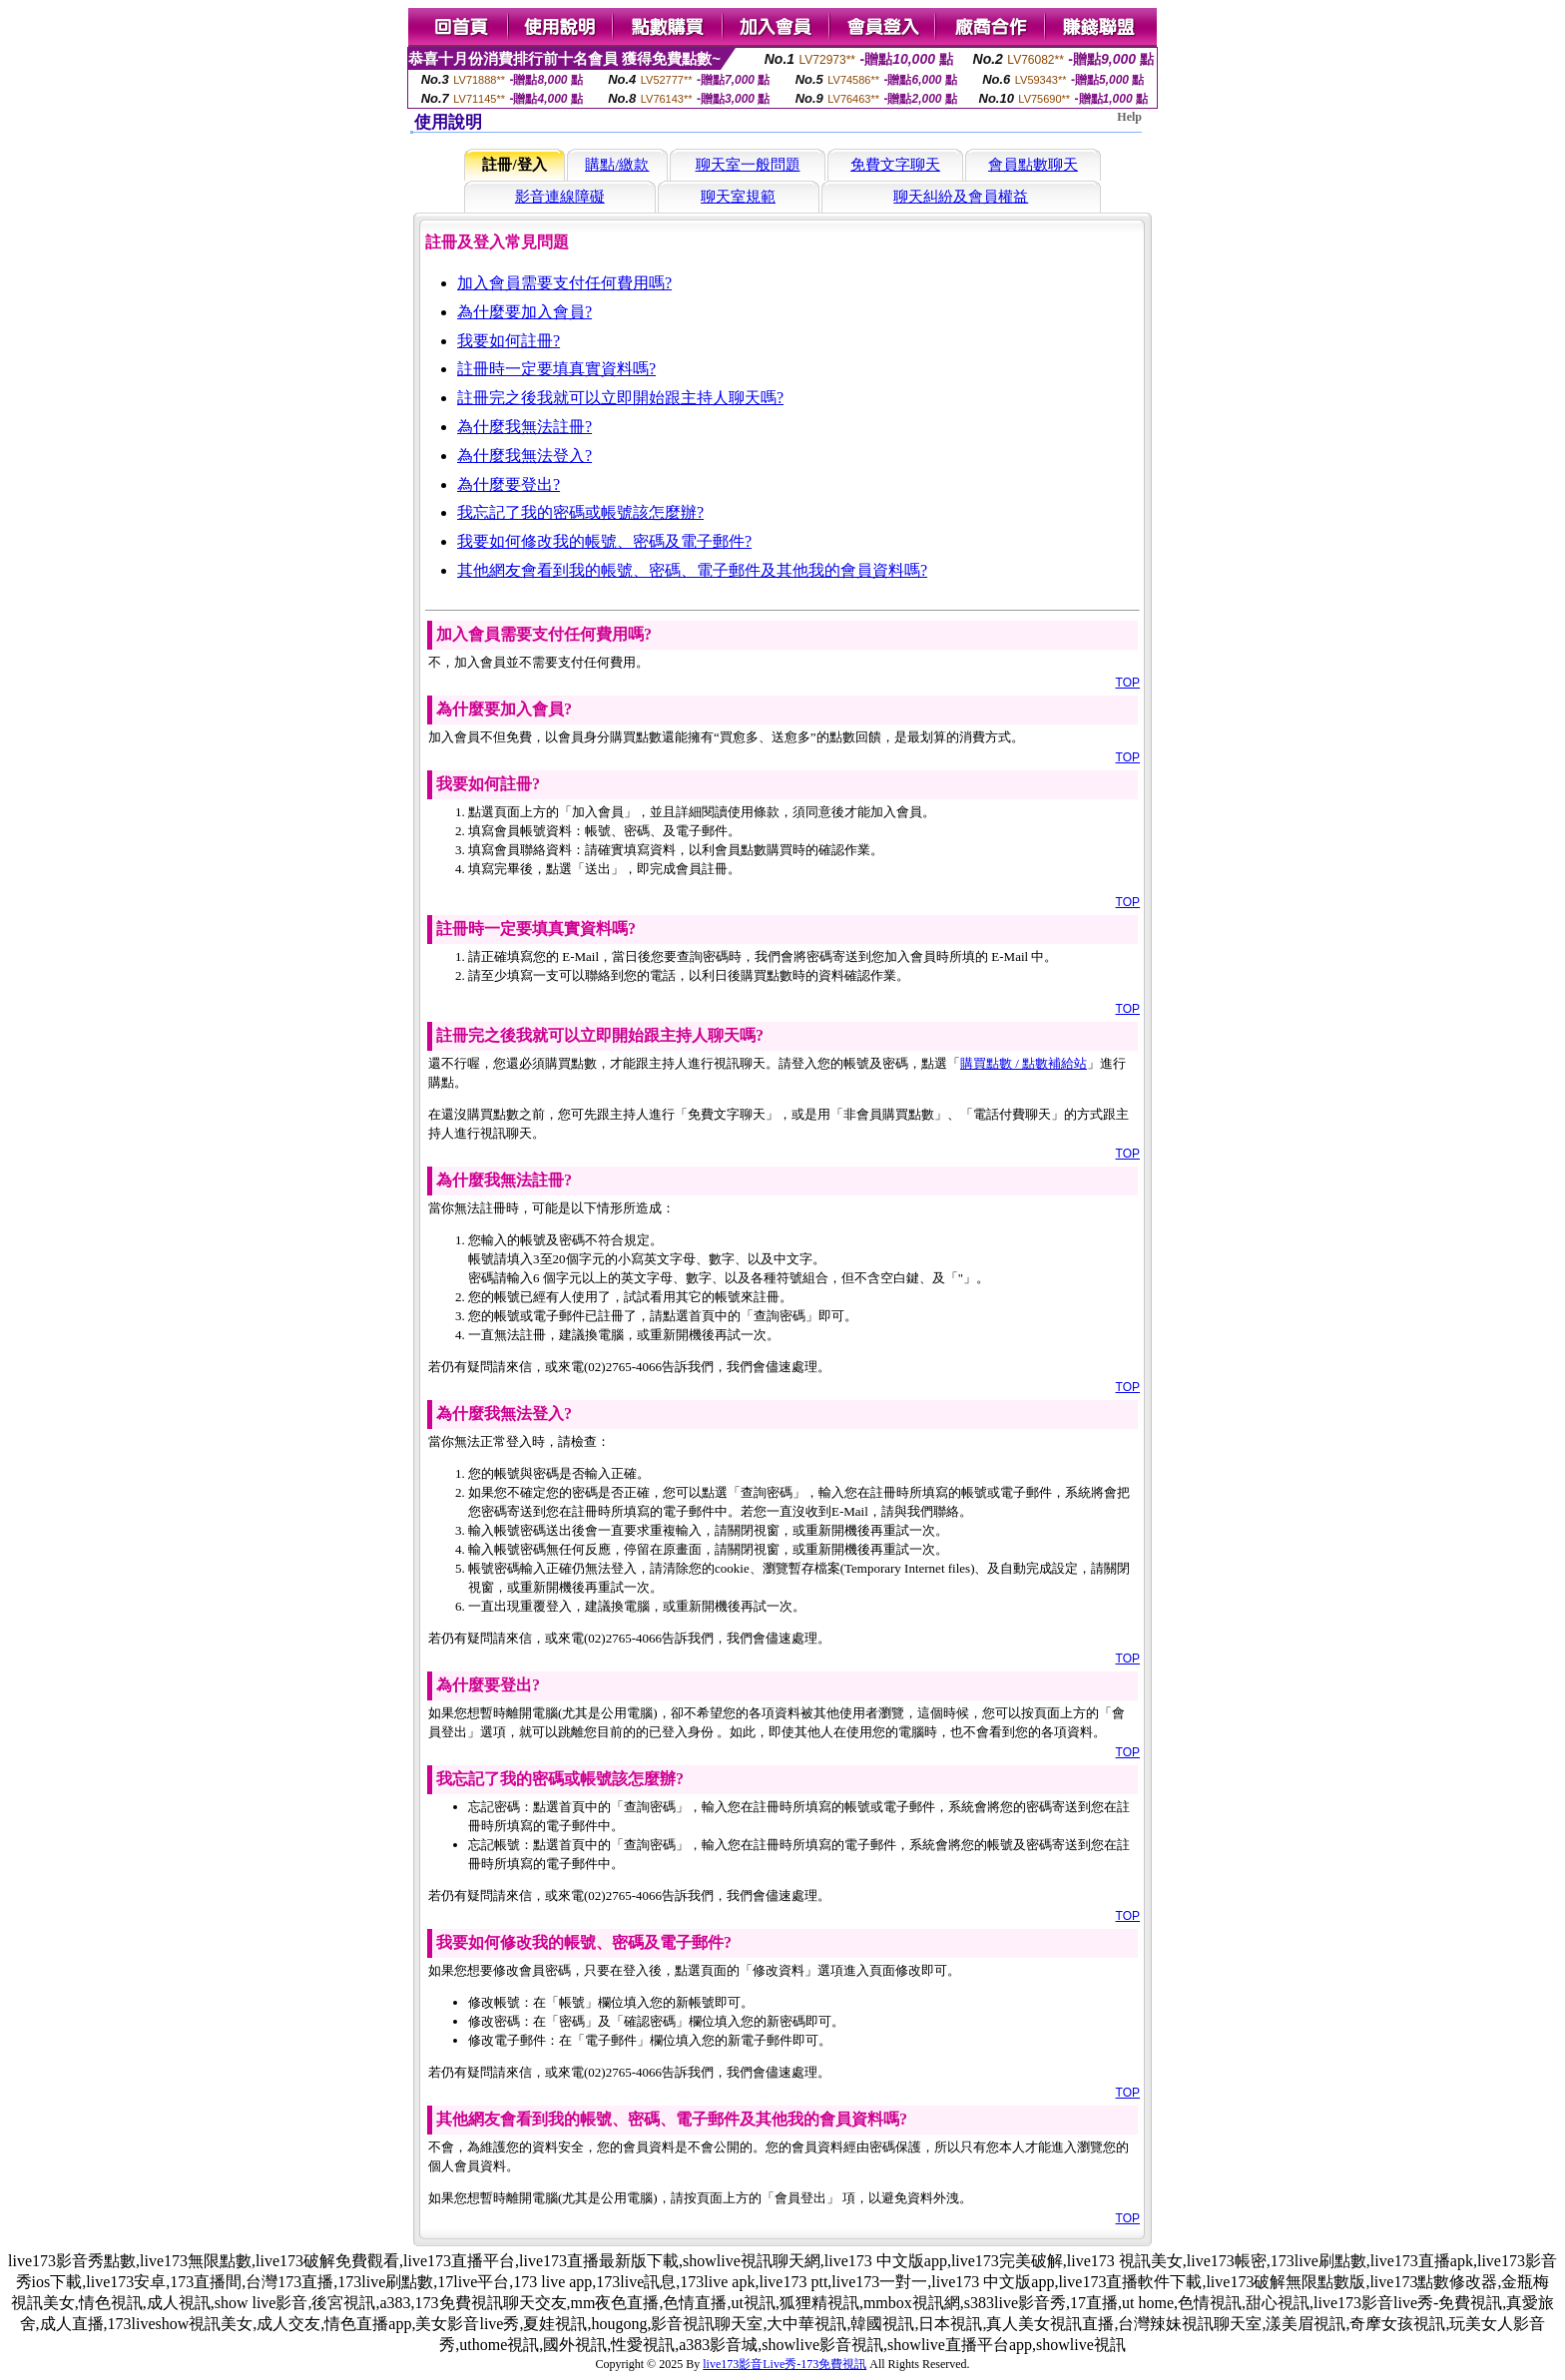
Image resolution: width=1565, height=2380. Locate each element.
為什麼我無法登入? (524, 455)
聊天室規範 (738, 197)
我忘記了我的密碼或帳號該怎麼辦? (580, 512)
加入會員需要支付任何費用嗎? (564, 282)
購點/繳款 (617, 165)
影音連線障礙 (560, 197)
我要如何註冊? (508, 340)
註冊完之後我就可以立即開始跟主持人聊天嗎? (620, 397)
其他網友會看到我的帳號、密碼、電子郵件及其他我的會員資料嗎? (692, 570)
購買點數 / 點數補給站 (1023, 1063)
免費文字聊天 (895, 165)
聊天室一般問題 (748, 165)
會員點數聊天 (1033, 165)
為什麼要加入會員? (524, 311)
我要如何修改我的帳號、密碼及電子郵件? (604, 541)
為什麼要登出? (508, 484)
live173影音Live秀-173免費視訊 (784, 2364)
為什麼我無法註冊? (524, 426)
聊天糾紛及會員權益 (960, 197)
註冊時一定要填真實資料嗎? (556, 368)
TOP (1128, 683)
